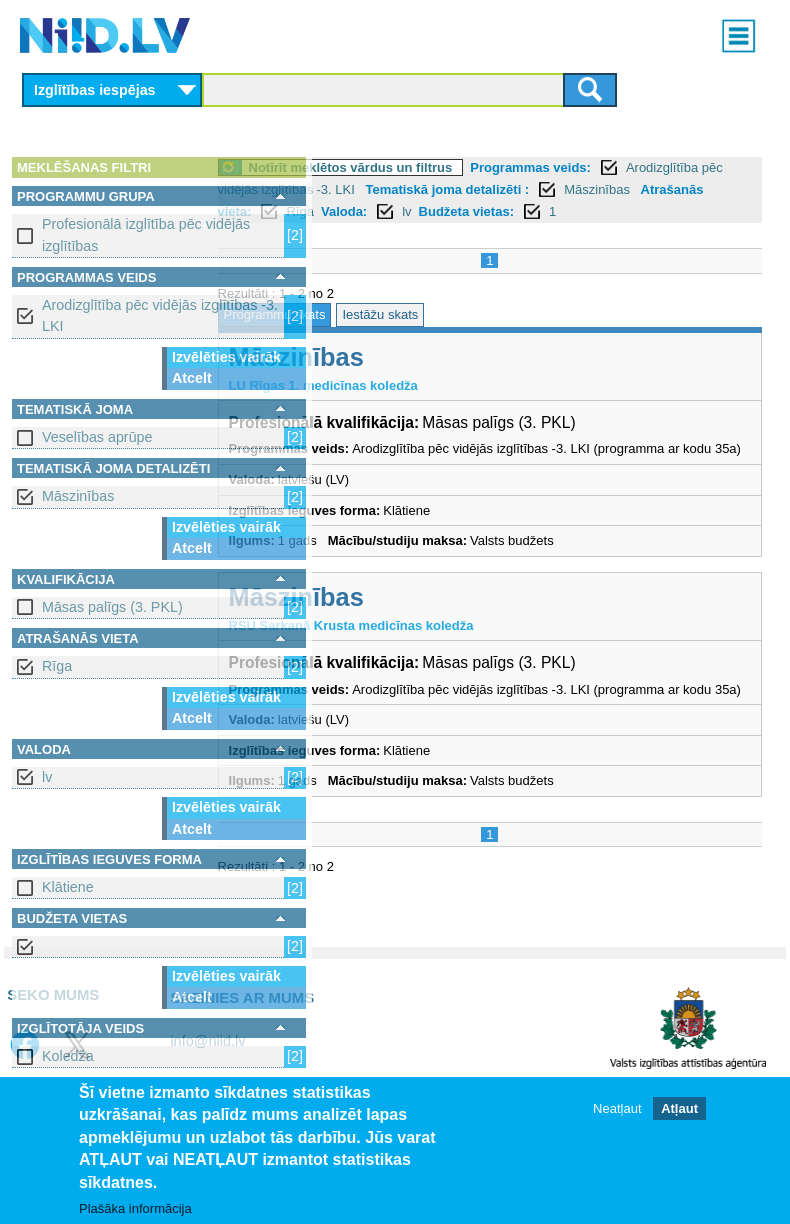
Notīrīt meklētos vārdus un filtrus (461, 167)
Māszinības (78, 496)
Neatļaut (617, 1108)
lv (47, 777)
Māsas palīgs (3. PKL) (112, 607)
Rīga (57, 666)
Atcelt (192, 378)
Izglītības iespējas (95, 90)
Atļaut (679, 1108)
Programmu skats (385, 336)
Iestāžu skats (491, 336)
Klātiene (68, 887)
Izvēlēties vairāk (226, 357)
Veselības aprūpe (97, 437)
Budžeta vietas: (576, 233)
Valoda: (454, 233)
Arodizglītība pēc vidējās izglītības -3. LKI (160, 315)
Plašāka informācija (135, 1208)
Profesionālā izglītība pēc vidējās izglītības (146, 234)
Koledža (68, 1056)
